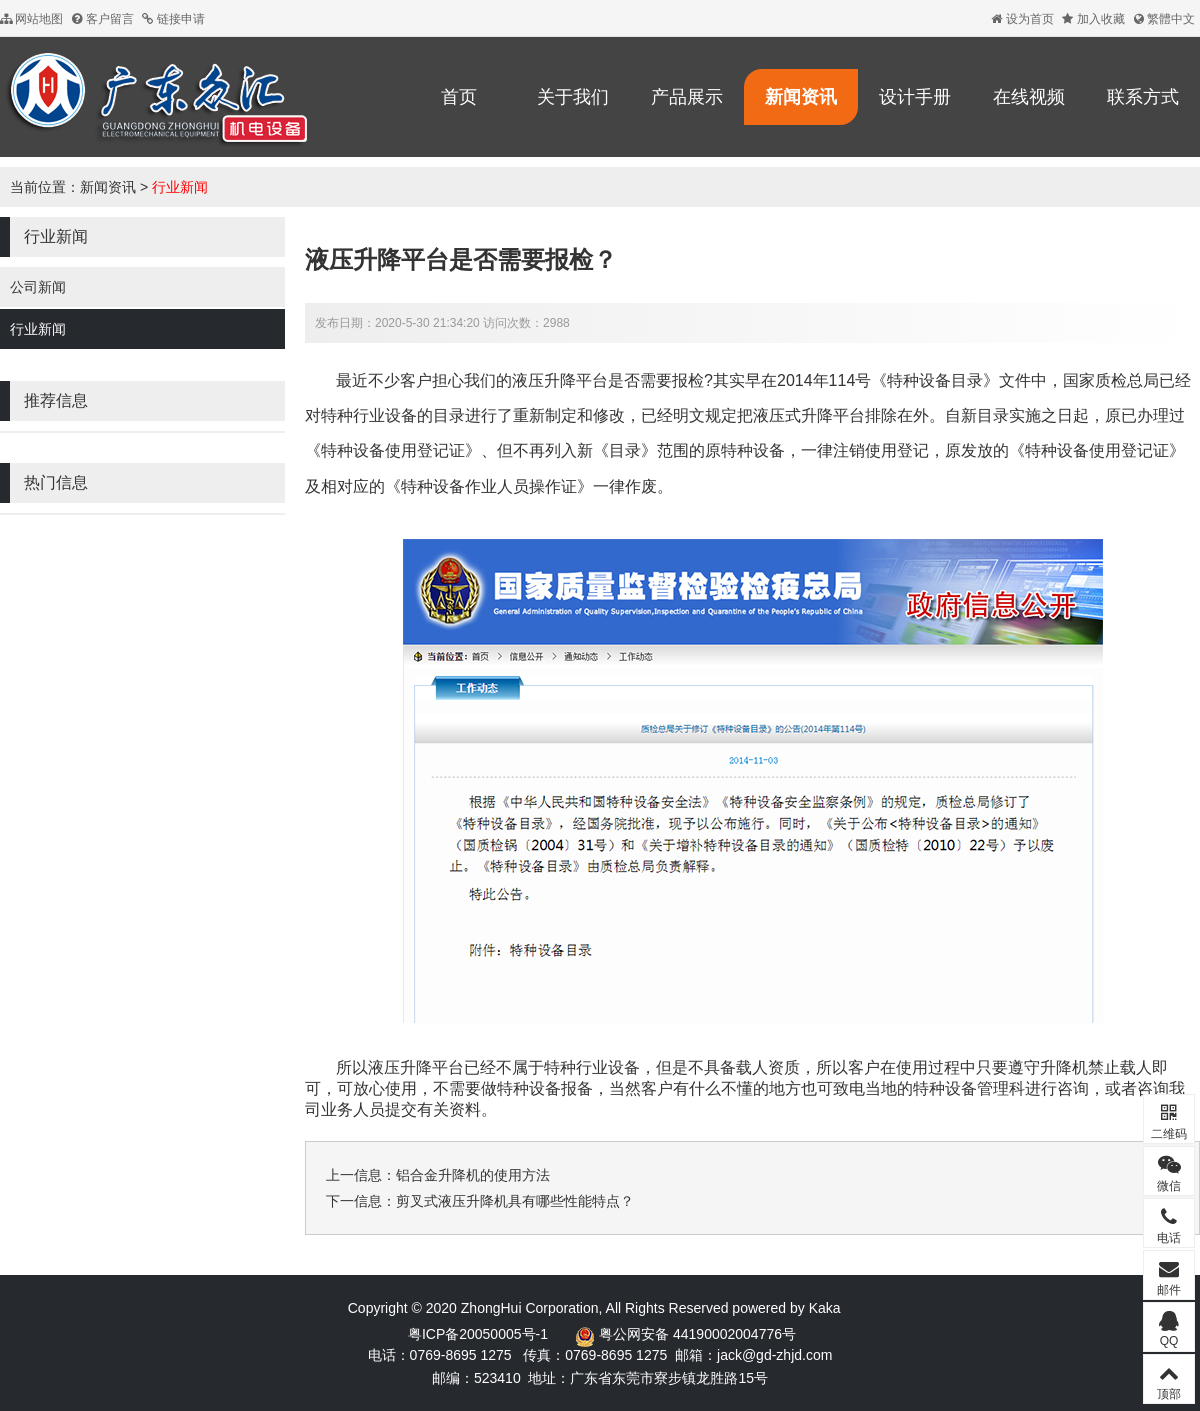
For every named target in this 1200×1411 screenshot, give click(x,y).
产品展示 (687, 97)
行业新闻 (180, 187)
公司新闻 (38, 287)
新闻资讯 (801, 97)
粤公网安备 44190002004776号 (697, 1334)
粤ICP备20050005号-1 (478, 1334)
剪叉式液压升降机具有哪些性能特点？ (515, 1201)
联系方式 (1143, 97)
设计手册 (915, 97)
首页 (459, 97)
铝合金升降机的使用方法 (473, 1175)
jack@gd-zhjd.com (774, 1355)
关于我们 (573, 97)
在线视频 (1029, 97)
